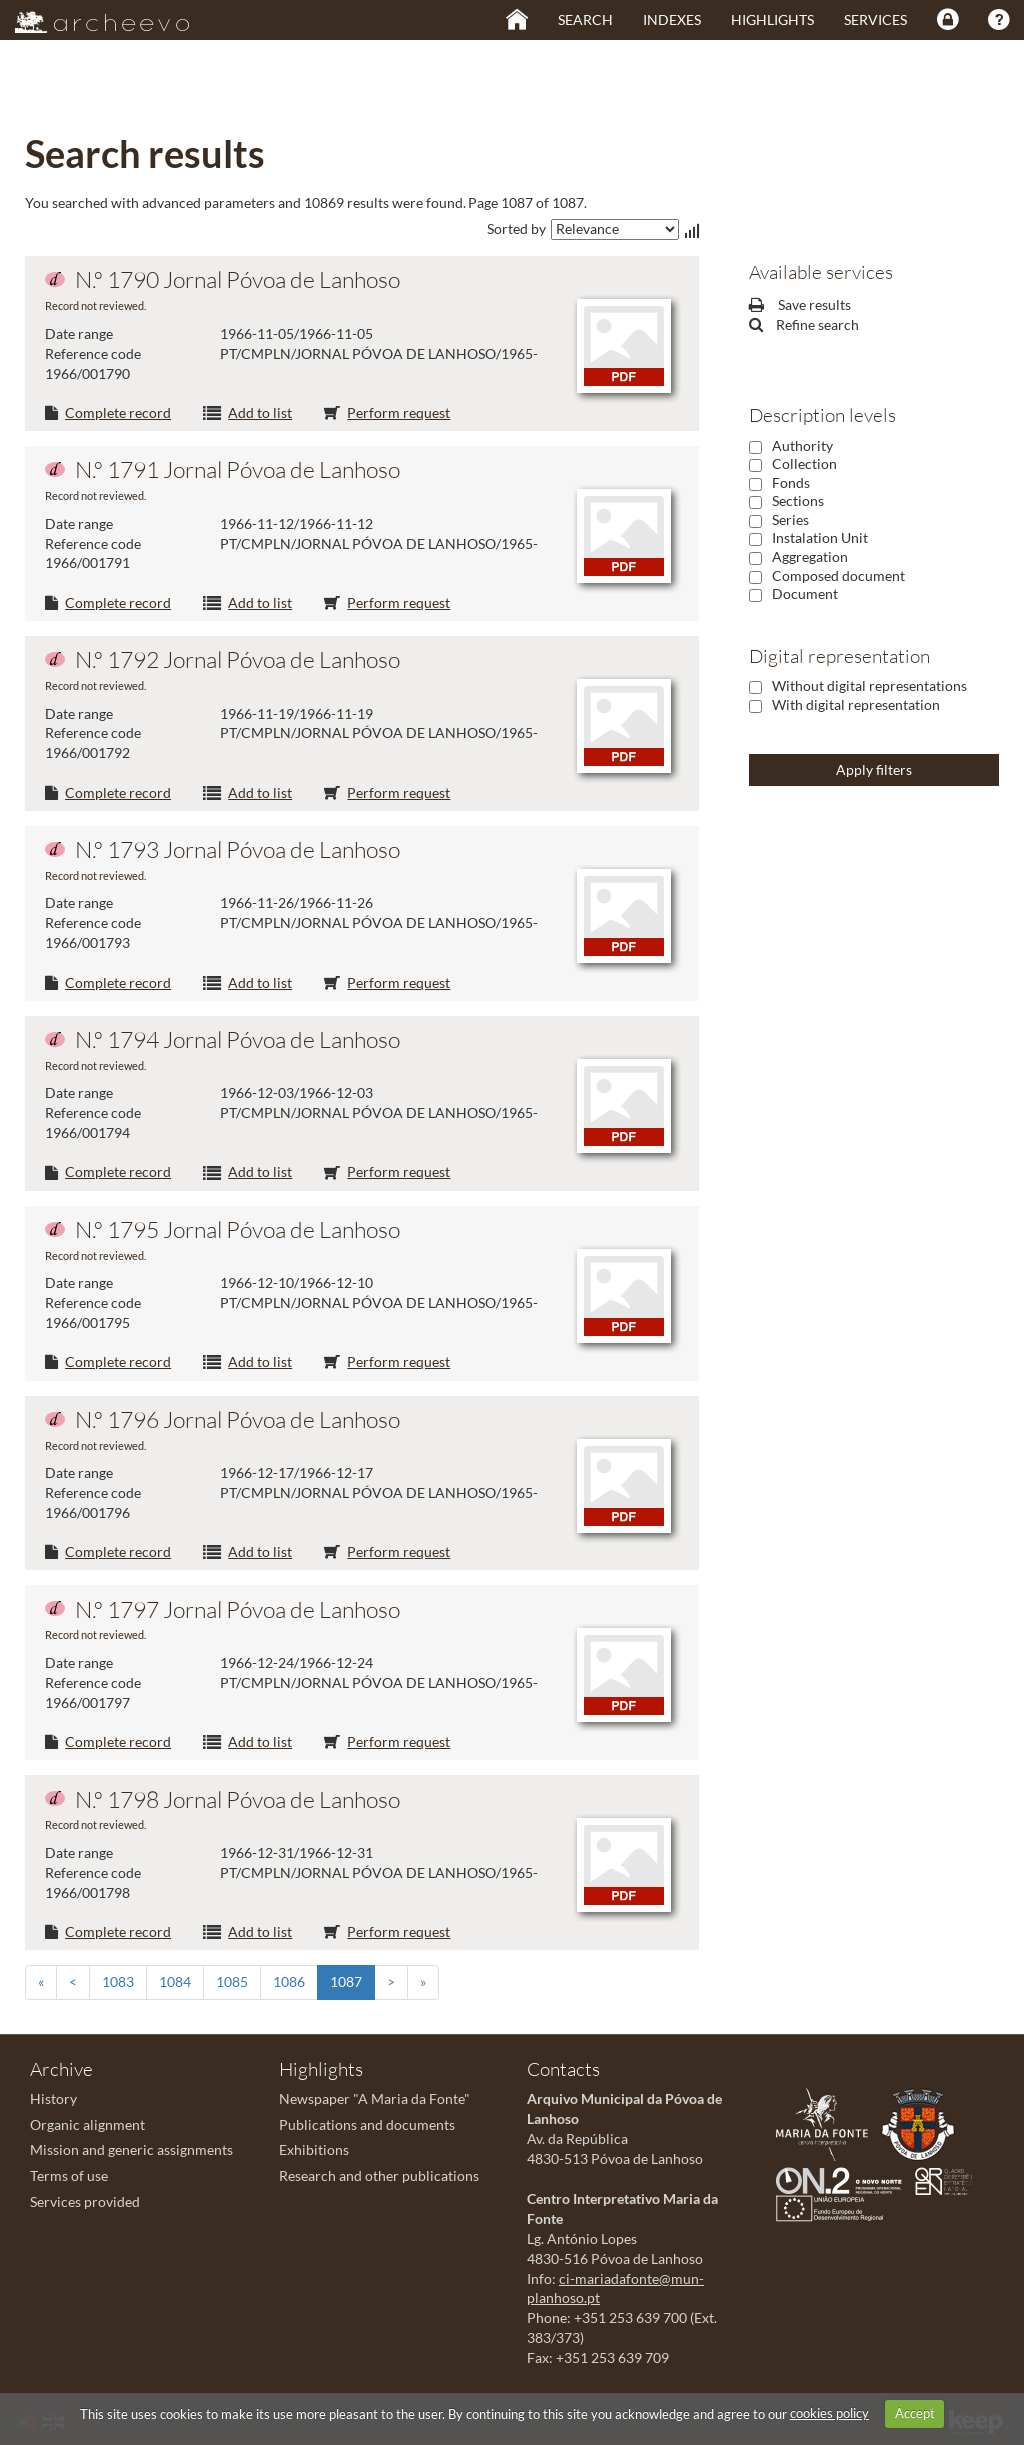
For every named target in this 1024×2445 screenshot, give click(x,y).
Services (875, 19)
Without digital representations (869, 685)
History (53, 2098)
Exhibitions (314, 2149)
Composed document (838, 575)
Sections (798, 500)
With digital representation (856, 704)
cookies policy (829, 2413)
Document (805, 593)
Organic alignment (87, 2124)
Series (790, 519)
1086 (289, 1981)
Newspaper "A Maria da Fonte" (374, 2098)
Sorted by (516, 228)
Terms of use (69, 2175)
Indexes (672, 19)
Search (585, 19)
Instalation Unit (820, 537)
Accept (915, 2413)
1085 (232, 1981)
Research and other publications (379, 2175)
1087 (346, 1981)
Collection (804, 463)
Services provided (85, 2201)
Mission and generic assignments (131, 2149)
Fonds (791, 482)
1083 (118, 1981)
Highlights (772, 19)
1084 (175, 1981)
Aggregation (810, 556)
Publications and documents (367, 2124)
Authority (802, 445)
